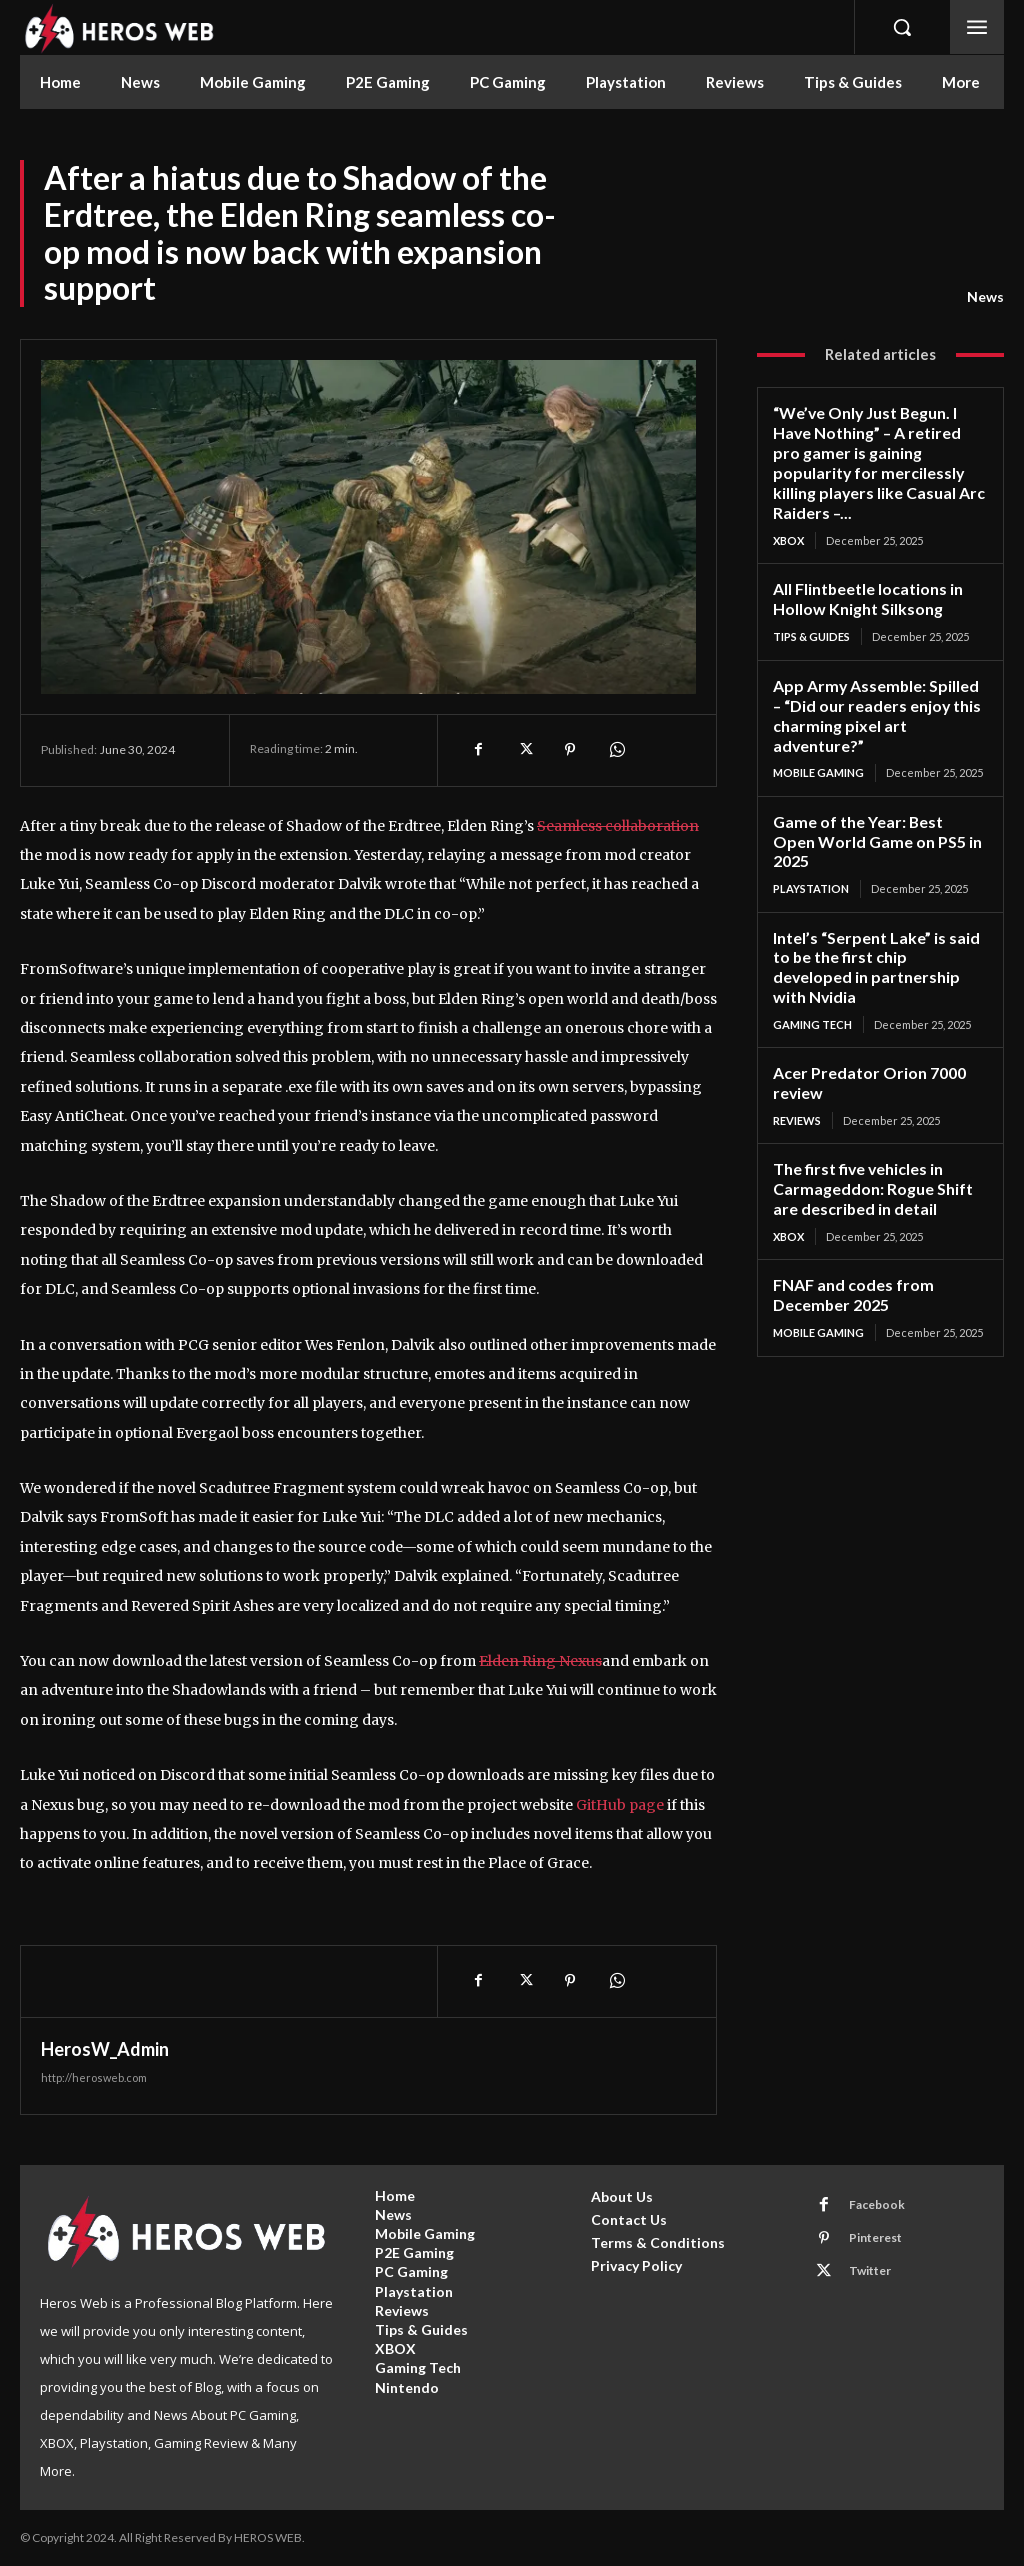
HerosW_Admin (105, 2049)
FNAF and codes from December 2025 (848, 1209)
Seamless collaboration (618, 826)
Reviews (797, 1040)
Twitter (869, 2270)
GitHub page (620, 1805)
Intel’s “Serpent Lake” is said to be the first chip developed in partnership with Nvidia (880, 901)
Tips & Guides (811, 608)
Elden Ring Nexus (540, 1661)
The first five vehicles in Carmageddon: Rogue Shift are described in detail (880, 1107)
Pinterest (874, 2237)
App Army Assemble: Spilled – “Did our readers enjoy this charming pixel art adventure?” (875, 685)
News (985, 297)
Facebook (876, 2204)
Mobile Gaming (818, 740)
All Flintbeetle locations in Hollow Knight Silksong (866, 571)
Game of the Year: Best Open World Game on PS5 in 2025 (875, 797)
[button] (902, 27)
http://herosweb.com (94, 2077)
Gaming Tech (812, 946)
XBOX (788, 514)
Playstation (811, 834)
